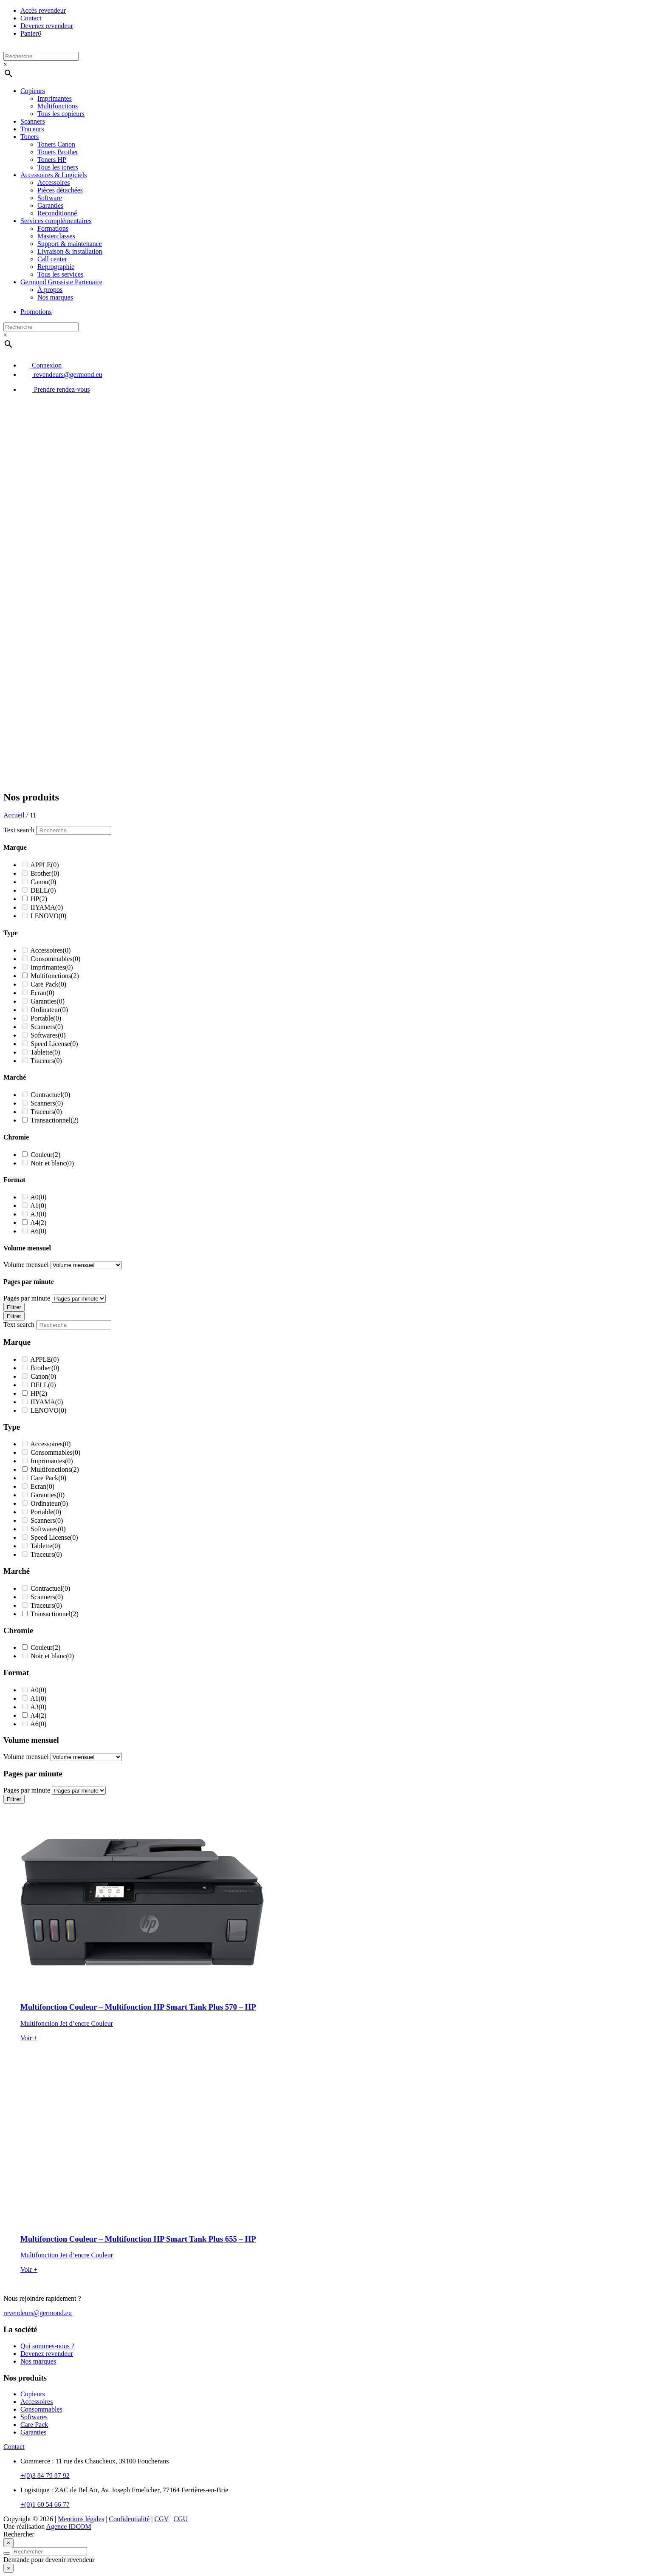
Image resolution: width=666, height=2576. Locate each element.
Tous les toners (57, 167)
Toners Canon (56, 144)
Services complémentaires (56, 220)
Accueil (14, 815)
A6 (38, 1231)
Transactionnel (55, 1120)
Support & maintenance (69, 243)
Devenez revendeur (46, 25)
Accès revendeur (43, 10)
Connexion (41, 365)
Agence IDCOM (68, 2526)
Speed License (54, 1043)
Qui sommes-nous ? (47, 2346)
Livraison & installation (69, 251)
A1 (38, 1205)
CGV (162, 2518)
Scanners (32, 121)
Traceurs (32, 129)
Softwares (48, 1035)
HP (39, 898)
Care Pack (48, 984)
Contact (31, 18)
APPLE (44, 864)
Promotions (36, 311)
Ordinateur (49, 1009)
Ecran (42, 992)
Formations (52, 228)
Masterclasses (56, 236)
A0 (38, 1197)
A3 (38, 1214)
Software (49, 197)
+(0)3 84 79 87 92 (45, 2475)
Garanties (50, 205)
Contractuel (50, 1094)
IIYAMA (47, 907)
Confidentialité (129, 2518)
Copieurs (32, 90)
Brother (45, 873)
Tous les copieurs (61, 113)
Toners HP (51, 159)
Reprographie (55, 266)
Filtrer (14, 1307)
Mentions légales (81, 2518)
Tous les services (60, 274)
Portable (46, 1018)
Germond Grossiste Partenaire (61, 282)
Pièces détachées (60, 190)
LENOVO (48, 915)
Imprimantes (54, 98)
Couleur (45, 1154)
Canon (43, 881)
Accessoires (53, 182)
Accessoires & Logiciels (53, 174)
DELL (43, 890)
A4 (38, 1222)
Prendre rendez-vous (55, 389)
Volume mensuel (26, 1264)
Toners (29, 136)
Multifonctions (57, 106)
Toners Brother (57, 152)
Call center (52, 259)
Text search (18, 830)
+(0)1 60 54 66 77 (45, 2504)
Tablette (45, 1052)
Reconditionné (57, 213)
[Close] (8, 2542)
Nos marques (55, 297)
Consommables (55, 958)
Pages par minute (26, 1298)
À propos (49, 289)
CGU (180, 2518)
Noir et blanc (52, 1163)
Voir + (28, 2038)
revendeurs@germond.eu (61, 374)
